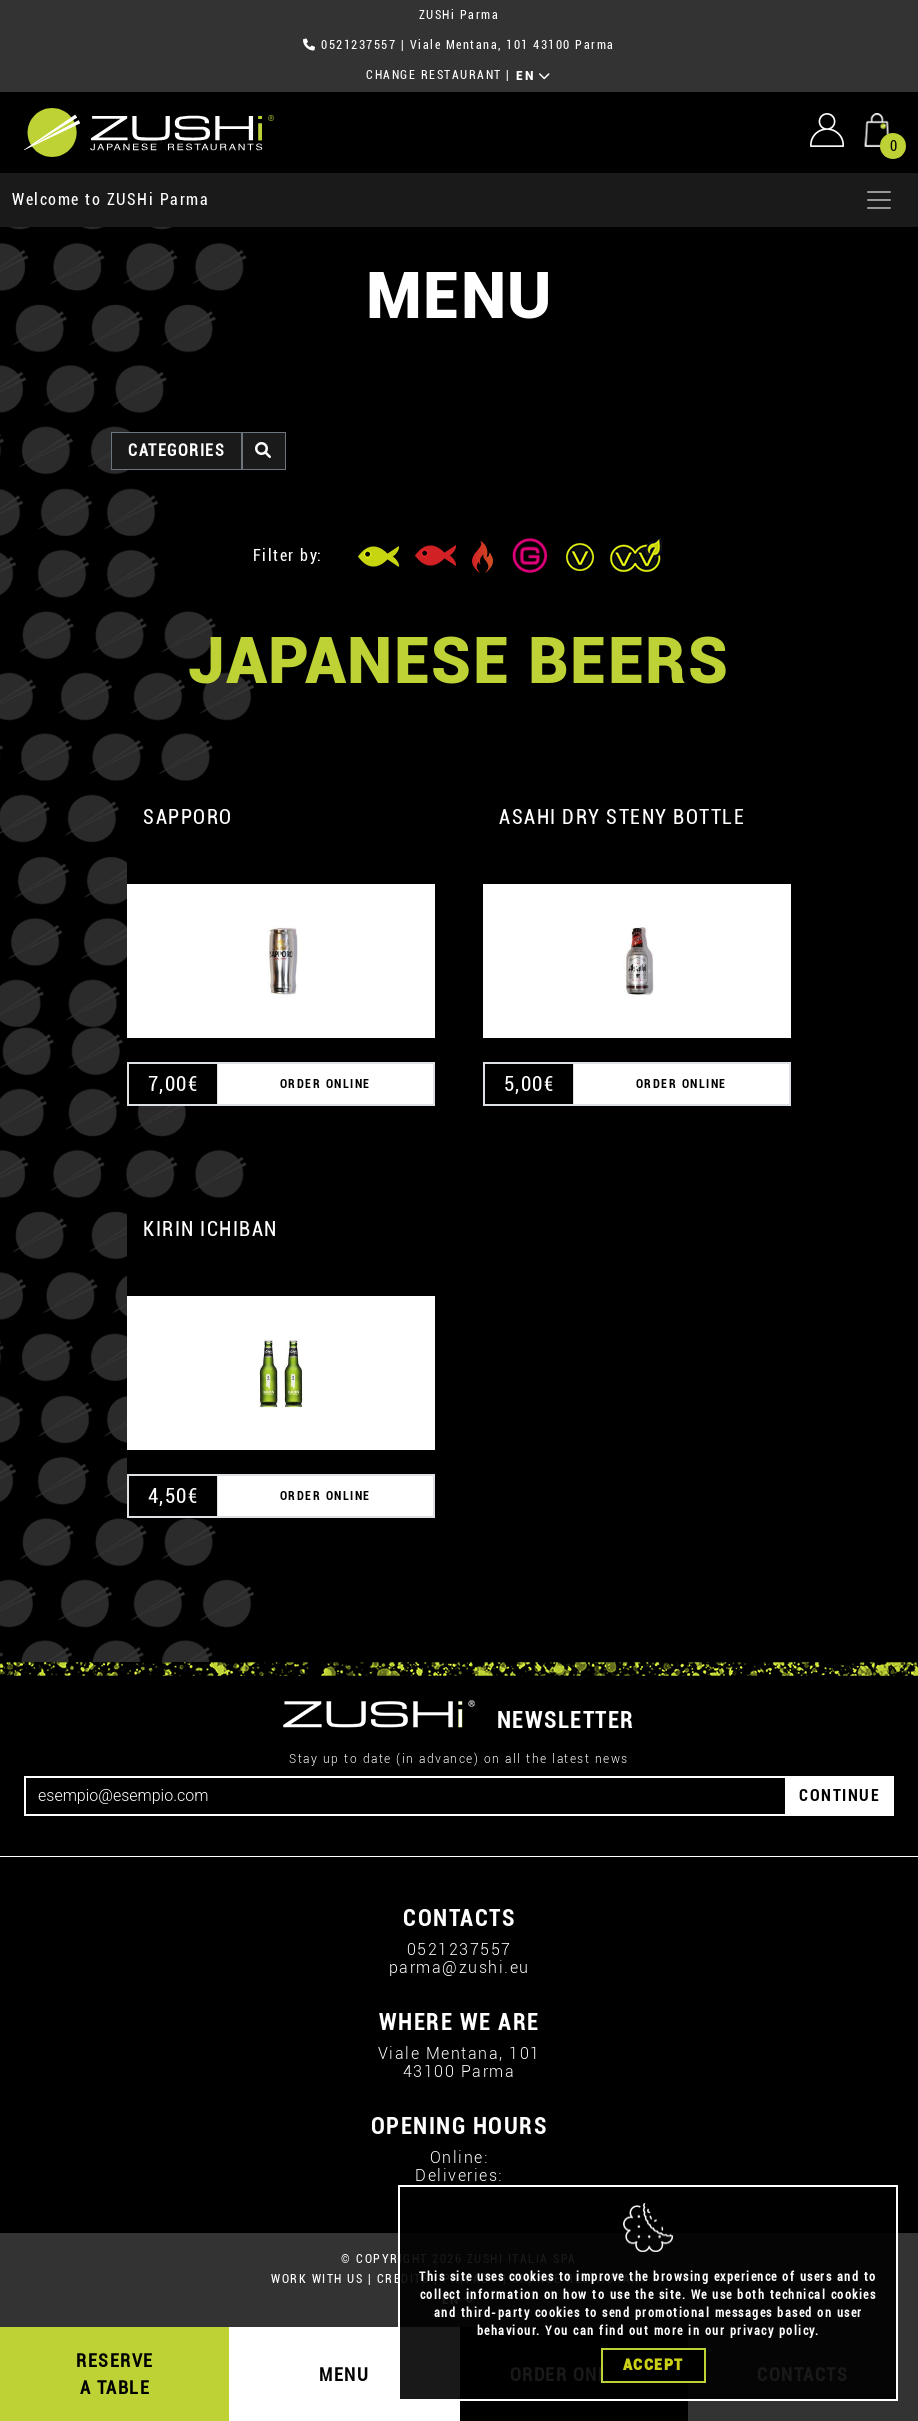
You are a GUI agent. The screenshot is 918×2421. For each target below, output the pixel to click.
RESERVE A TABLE (115, 2374)
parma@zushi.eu (459, 1967)
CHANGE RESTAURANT (434, 75)
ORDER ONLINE (325, 1084)
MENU (344, 2374)
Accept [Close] (653, 2365)
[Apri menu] (879, 200)
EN (533, 76)
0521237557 (358, 45)
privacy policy (772, 2331)
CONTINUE (839, 1795)
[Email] (405, 1796)
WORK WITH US (317, 2279)
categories (176, 450)
